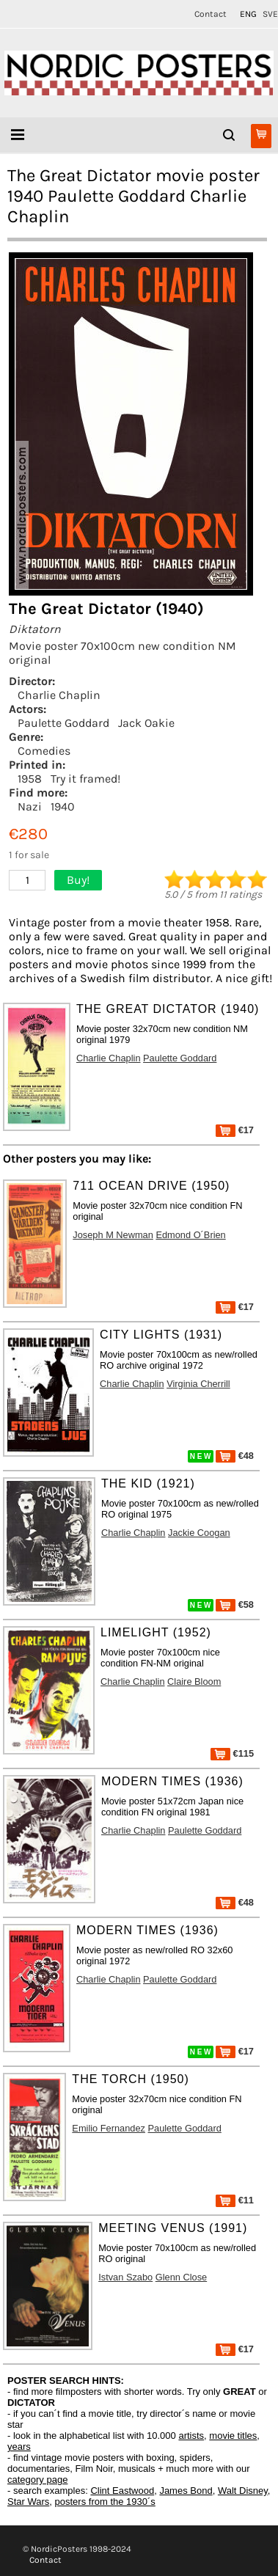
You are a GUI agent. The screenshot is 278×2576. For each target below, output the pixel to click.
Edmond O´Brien (190, 1234)
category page (37, 2479)
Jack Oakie (146, 723)
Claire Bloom (194, 1681)
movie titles (233, 2435)
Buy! (78, 880)
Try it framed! (85, 779)
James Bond (185, 2490)
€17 (235, 1129)
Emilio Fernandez (108, 2128)
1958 (30, 779)
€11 (235, 2200)
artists (191, 2435)
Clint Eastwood (122, 2490)
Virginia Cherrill (198, 1383)
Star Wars (28, 2501)
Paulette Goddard (63, 723)
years (19, 2446)
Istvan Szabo (125, 2277)
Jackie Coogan (199, 1532)
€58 (235, 1604)
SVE (270, 14)
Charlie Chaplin (59, 695)
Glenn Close (181, 2277)
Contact (210, 14)
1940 (63, 806)
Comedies (44, 751)
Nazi (30, 806)
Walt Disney (243, 2490)
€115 (232, 1753)
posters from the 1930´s (105, 2501)
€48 (235, 1455)
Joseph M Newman (113, 1234)
